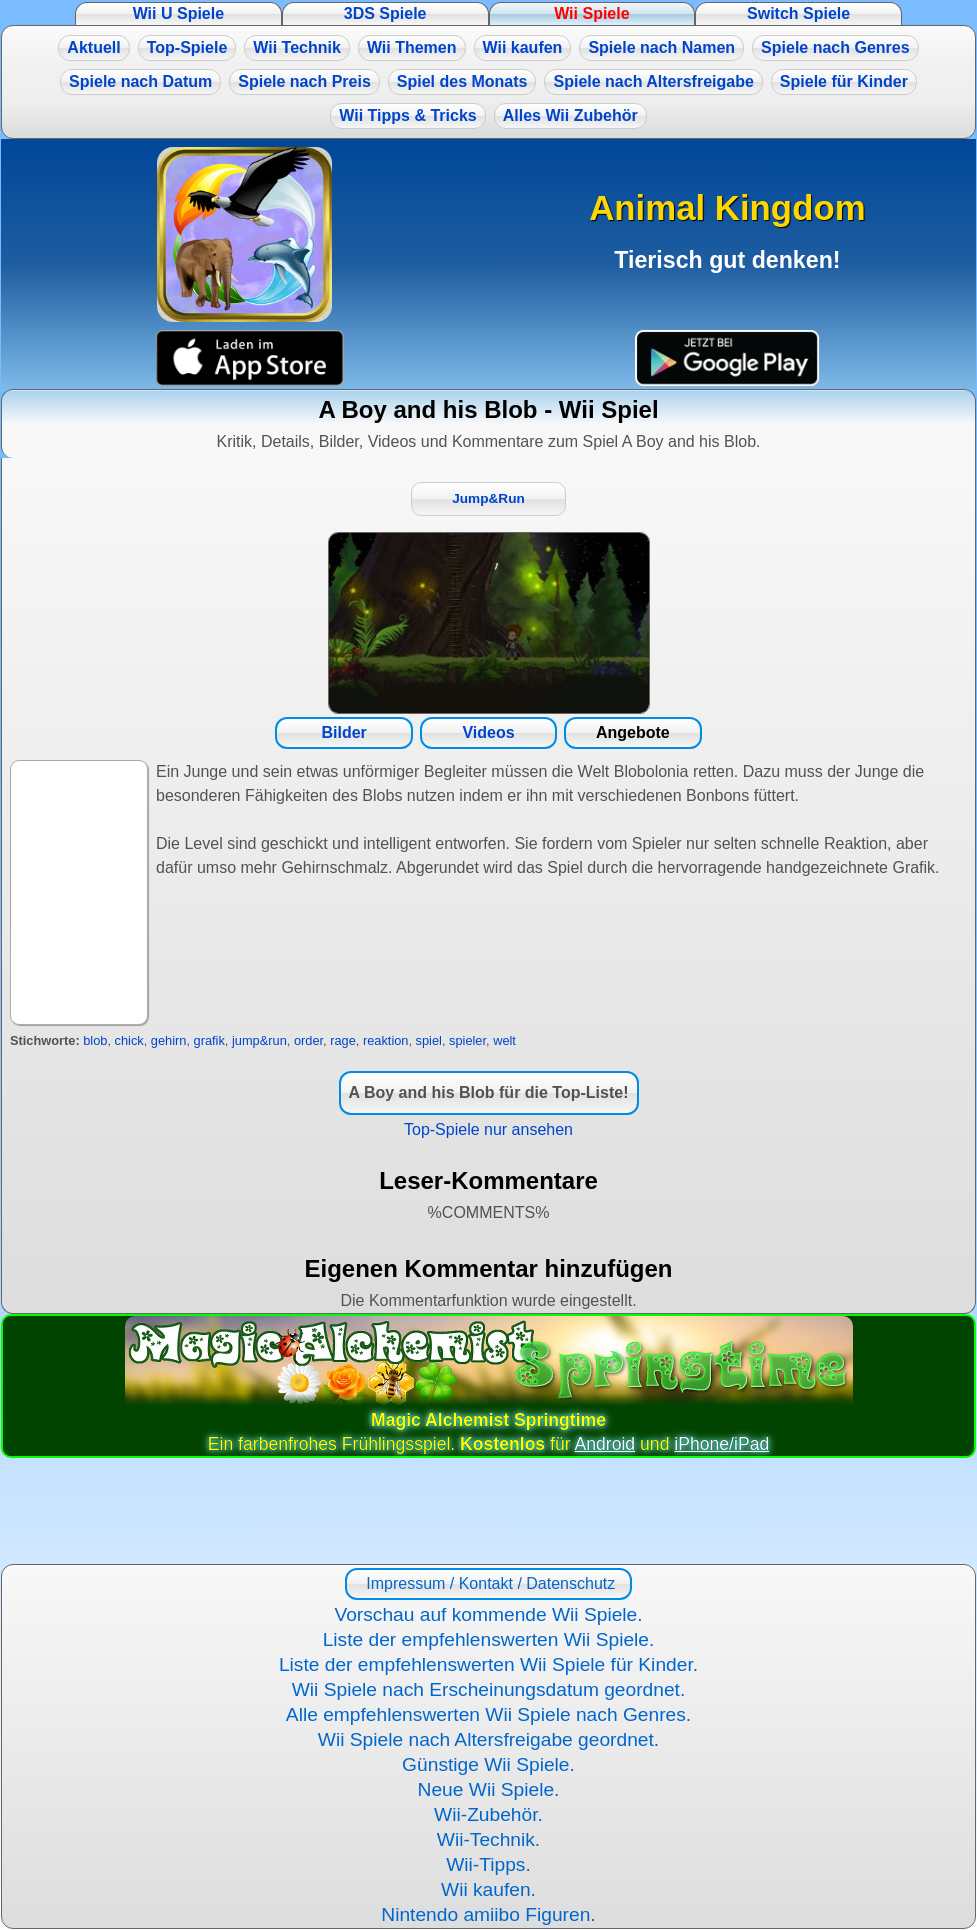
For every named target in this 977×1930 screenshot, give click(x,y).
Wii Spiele (591, 13)
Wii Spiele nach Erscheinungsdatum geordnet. (489, 1689)
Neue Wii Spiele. (489, 1789)
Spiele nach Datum (140, 81)
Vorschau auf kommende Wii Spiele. (488, 1614)
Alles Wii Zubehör (570, 115)
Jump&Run (488, 498)
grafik (209, 1040)
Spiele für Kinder (844, 81)
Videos (488, 732)
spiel (429, 1040)
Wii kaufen (523, 47)
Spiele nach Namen (661, 47)
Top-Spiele (187, 47)
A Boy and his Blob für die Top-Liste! (489, 1092)
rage (343, 1040)
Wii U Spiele (178, 13)
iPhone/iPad (721, 1444)
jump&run (259, 1040)
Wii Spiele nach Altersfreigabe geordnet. (488, 1739)
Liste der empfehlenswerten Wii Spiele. (489, 1639)
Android (605, 1444)
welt (504, 1040)
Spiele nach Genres (835, 47)
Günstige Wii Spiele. (488, 1764)
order (308, 1040)
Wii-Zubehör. (488, 1814)
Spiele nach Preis (304, 81)
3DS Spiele (385, 13)
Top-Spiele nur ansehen (488, 1129)
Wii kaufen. (488, 1889)
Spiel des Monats (462, 81)
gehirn (169, 1040)
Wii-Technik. (488, 1839)
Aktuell (93, 47)
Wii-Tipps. (488, 1864)
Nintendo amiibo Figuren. (488, 1914)
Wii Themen (412, 47)
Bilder (343, 732)
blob (95, 1040)
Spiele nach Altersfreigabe (653, 81)
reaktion (386, 1040)
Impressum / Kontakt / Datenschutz (488, 1583)
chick (129, 1040)
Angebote (633, 732)
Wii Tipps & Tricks (407, 115)
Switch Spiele (798, 13)
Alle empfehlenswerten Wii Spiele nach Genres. (488, 1714)
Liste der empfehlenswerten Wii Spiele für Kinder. (488, 1664)
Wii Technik (297, 47)
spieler (467, 1040)
